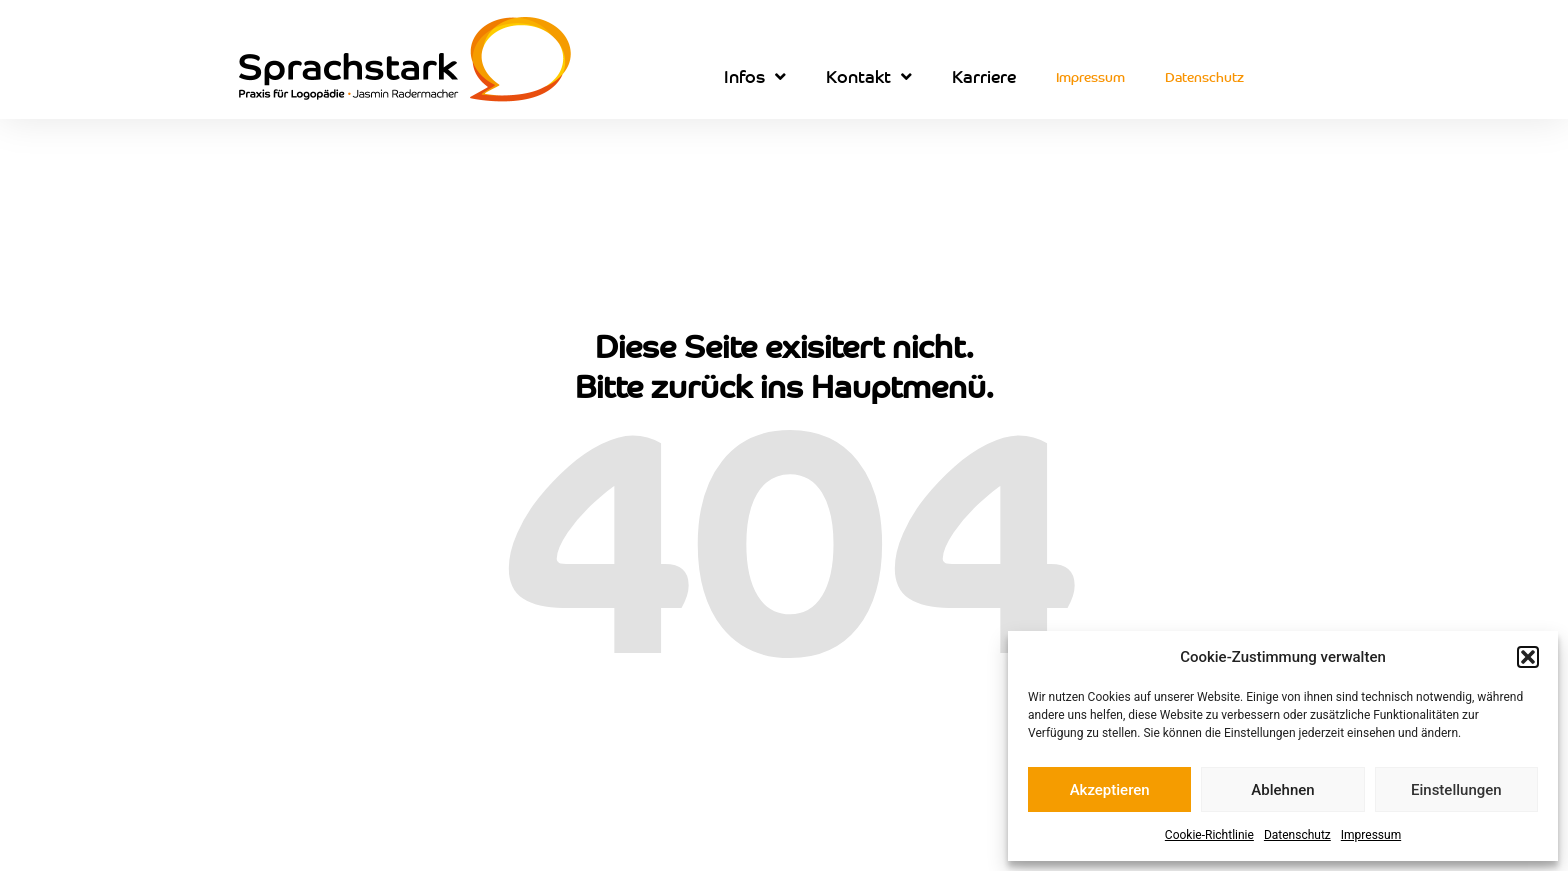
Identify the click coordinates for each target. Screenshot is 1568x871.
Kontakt (869, 76)
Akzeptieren (1110, 790)
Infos (755, 76)
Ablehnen (1282, 790)
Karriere (984, 76)
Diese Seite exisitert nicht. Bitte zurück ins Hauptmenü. (784, 364)
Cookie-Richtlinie (1209, 835)
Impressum (1371, 835)
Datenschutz (1297, 835)
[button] (1528, 657)
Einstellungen (1456, 790)
